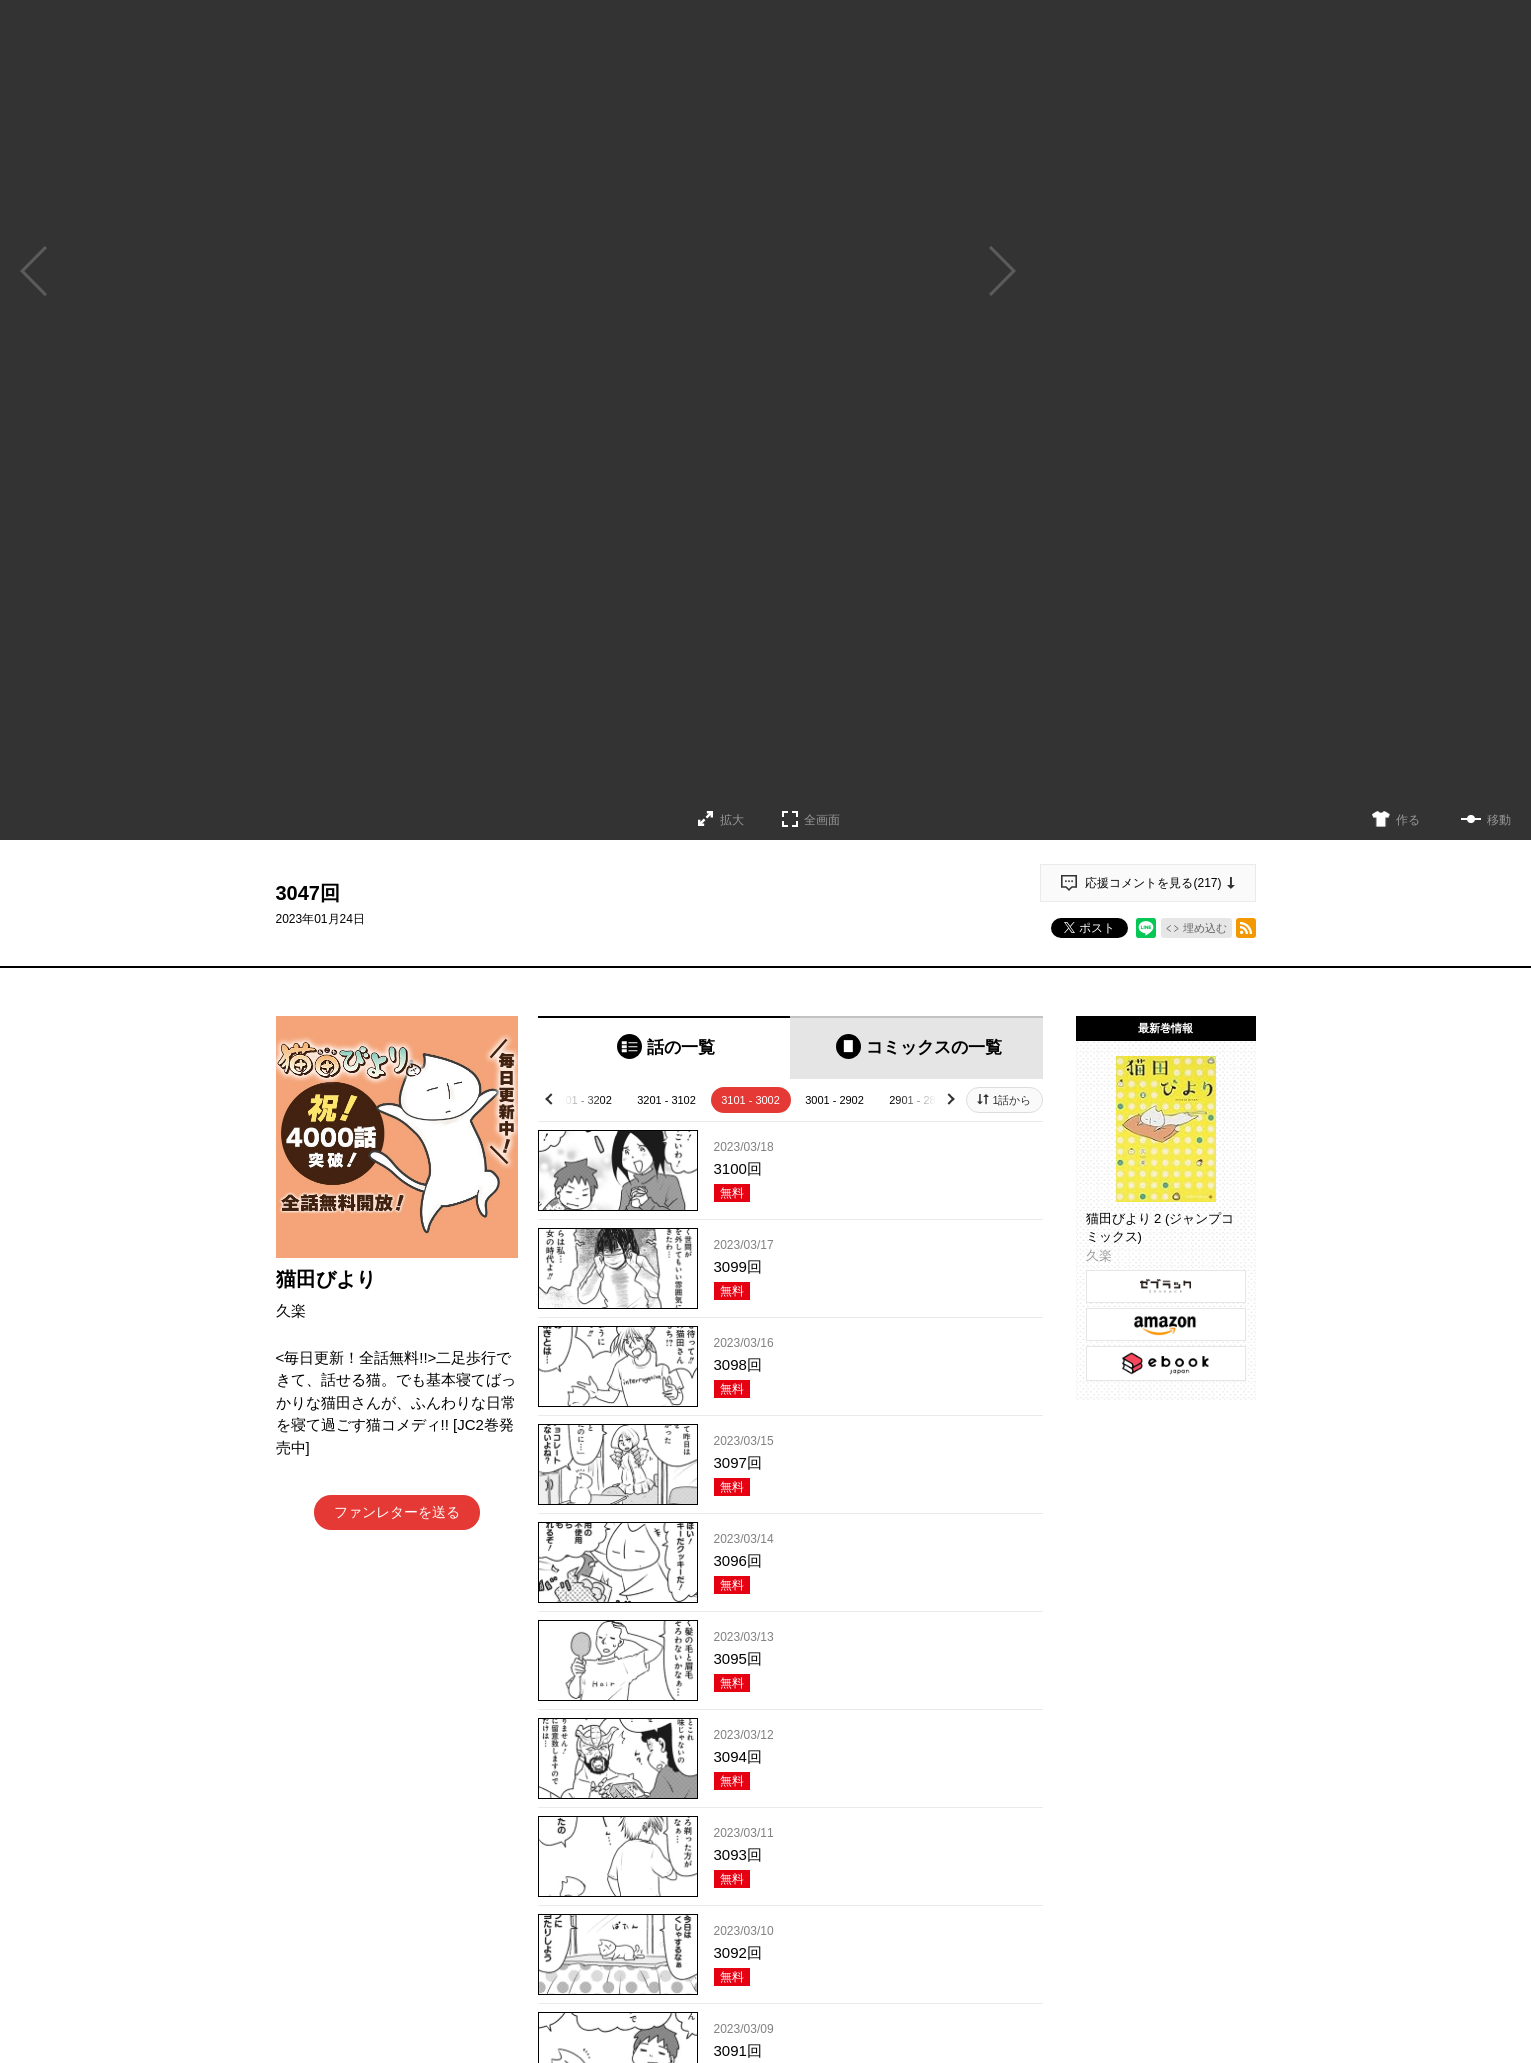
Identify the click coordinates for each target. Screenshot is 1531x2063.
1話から (1011, 1100)
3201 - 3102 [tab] (666, 1100)
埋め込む (1205, 928)
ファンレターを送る (397, 1512)
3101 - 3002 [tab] (750, 1100)
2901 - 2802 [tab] (918, 1100)
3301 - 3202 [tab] (582, 1100)
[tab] (664, 1047)
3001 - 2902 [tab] (834, 1100)
